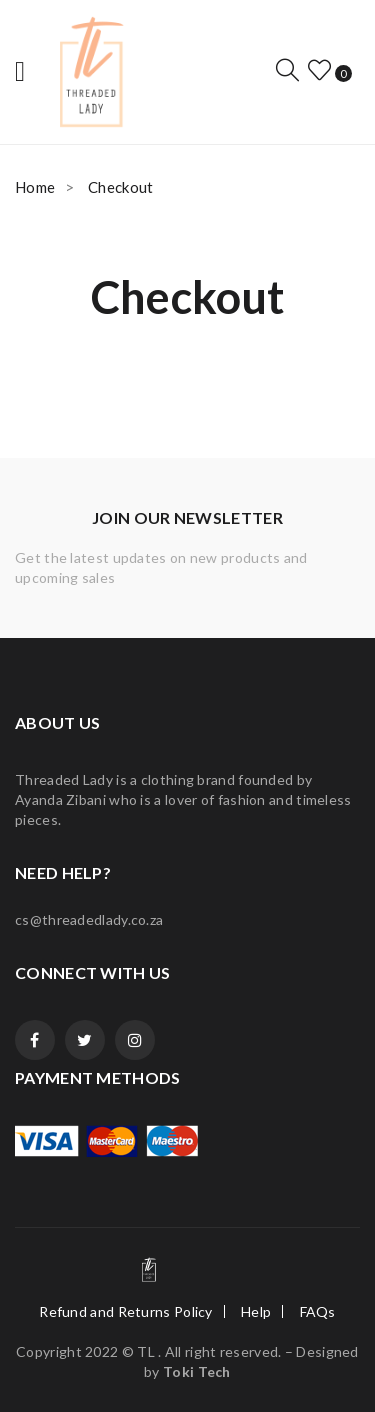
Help (256, 1311)
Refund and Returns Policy (126, 1311)
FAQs (318, 1311)
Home (35, 187)
